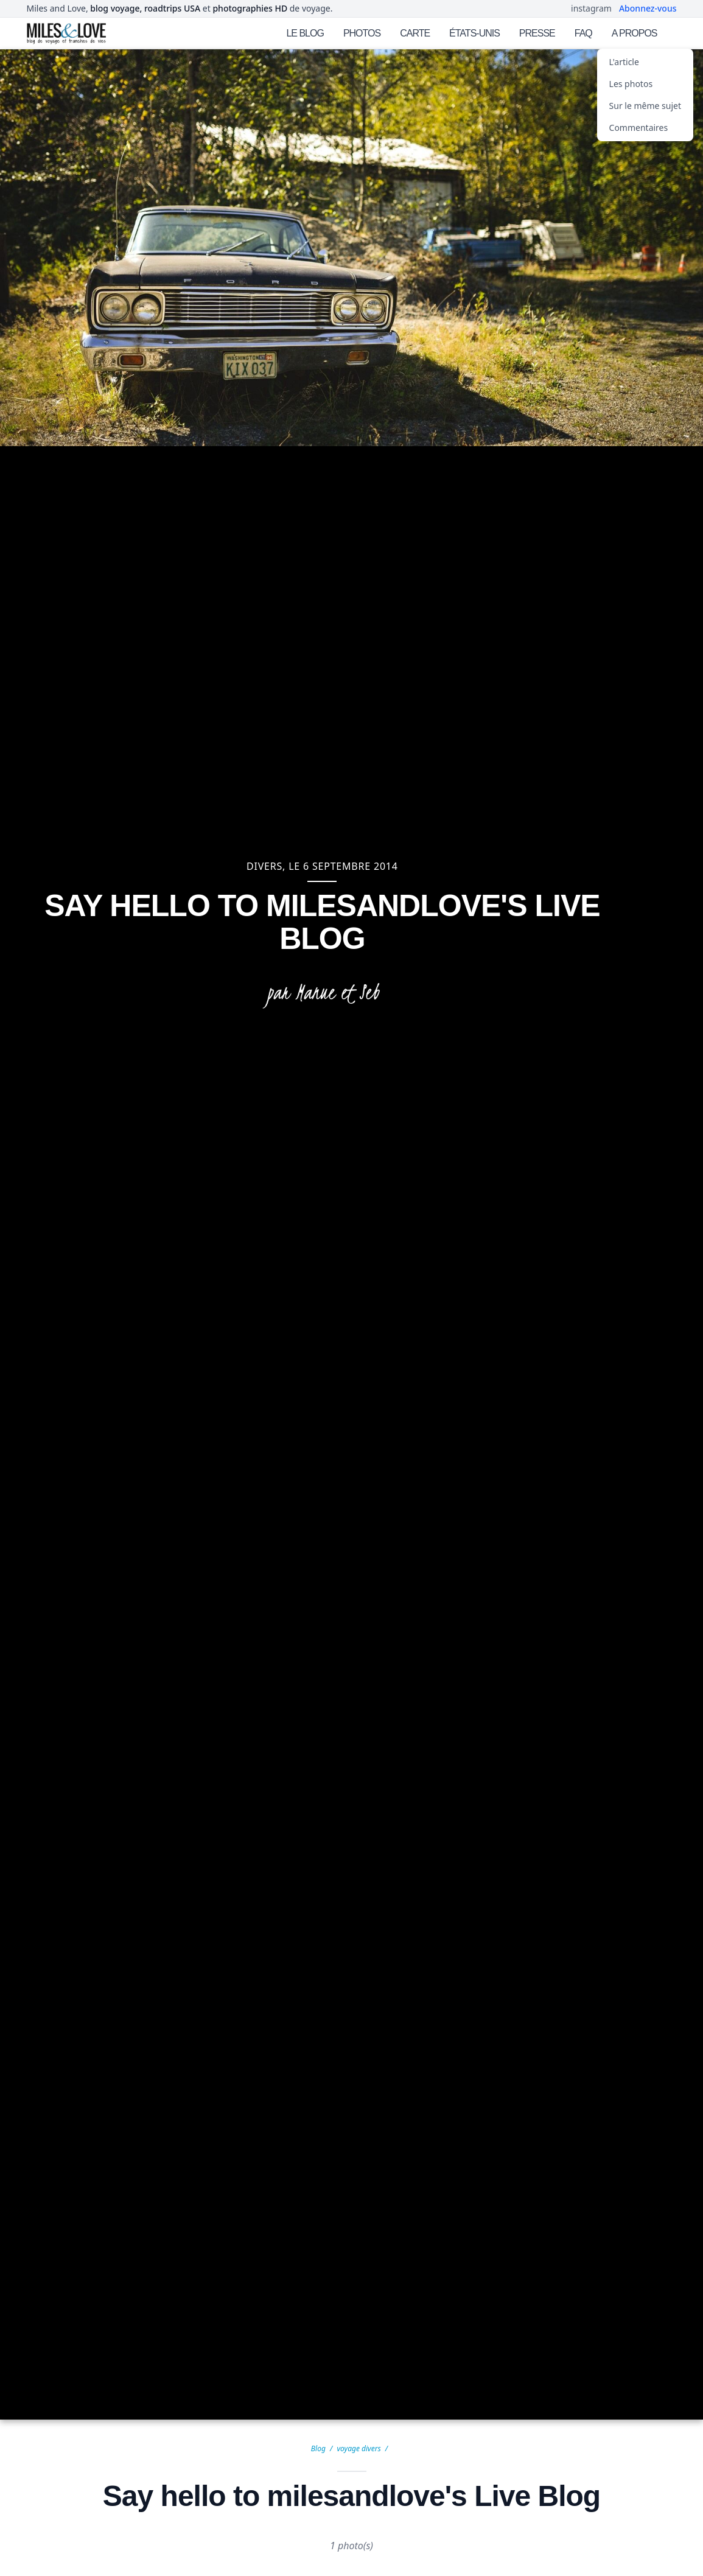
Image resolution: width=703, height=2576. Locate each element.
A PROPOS (634, 33)
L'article (624, 62)
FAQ (583, 33)
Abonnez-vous (648, 8)
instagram (591, 8)
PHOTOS (361, 33)
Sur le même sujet (645, 105)
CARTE (415, 33)
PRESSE (537, 33)
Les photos (631, 83)
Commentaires (638, 127)
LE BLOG (304, 33)
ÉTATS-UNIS (474, 33)
